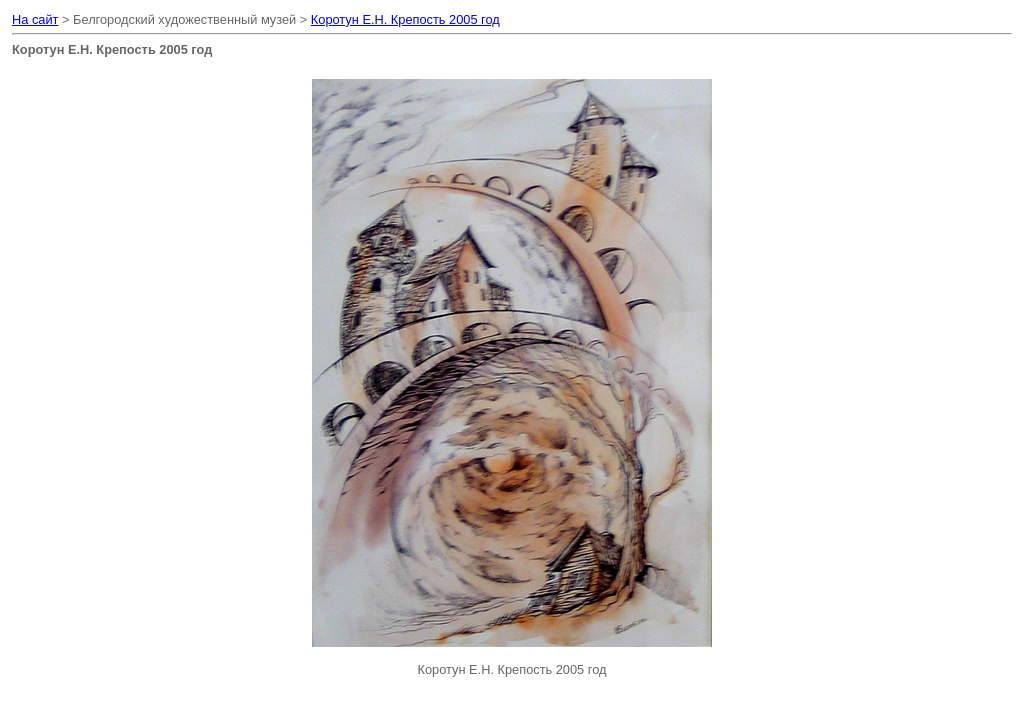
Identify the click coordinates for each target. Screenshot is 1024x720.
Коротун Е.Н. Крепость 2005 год (405, 19)
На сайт (35, 19)
